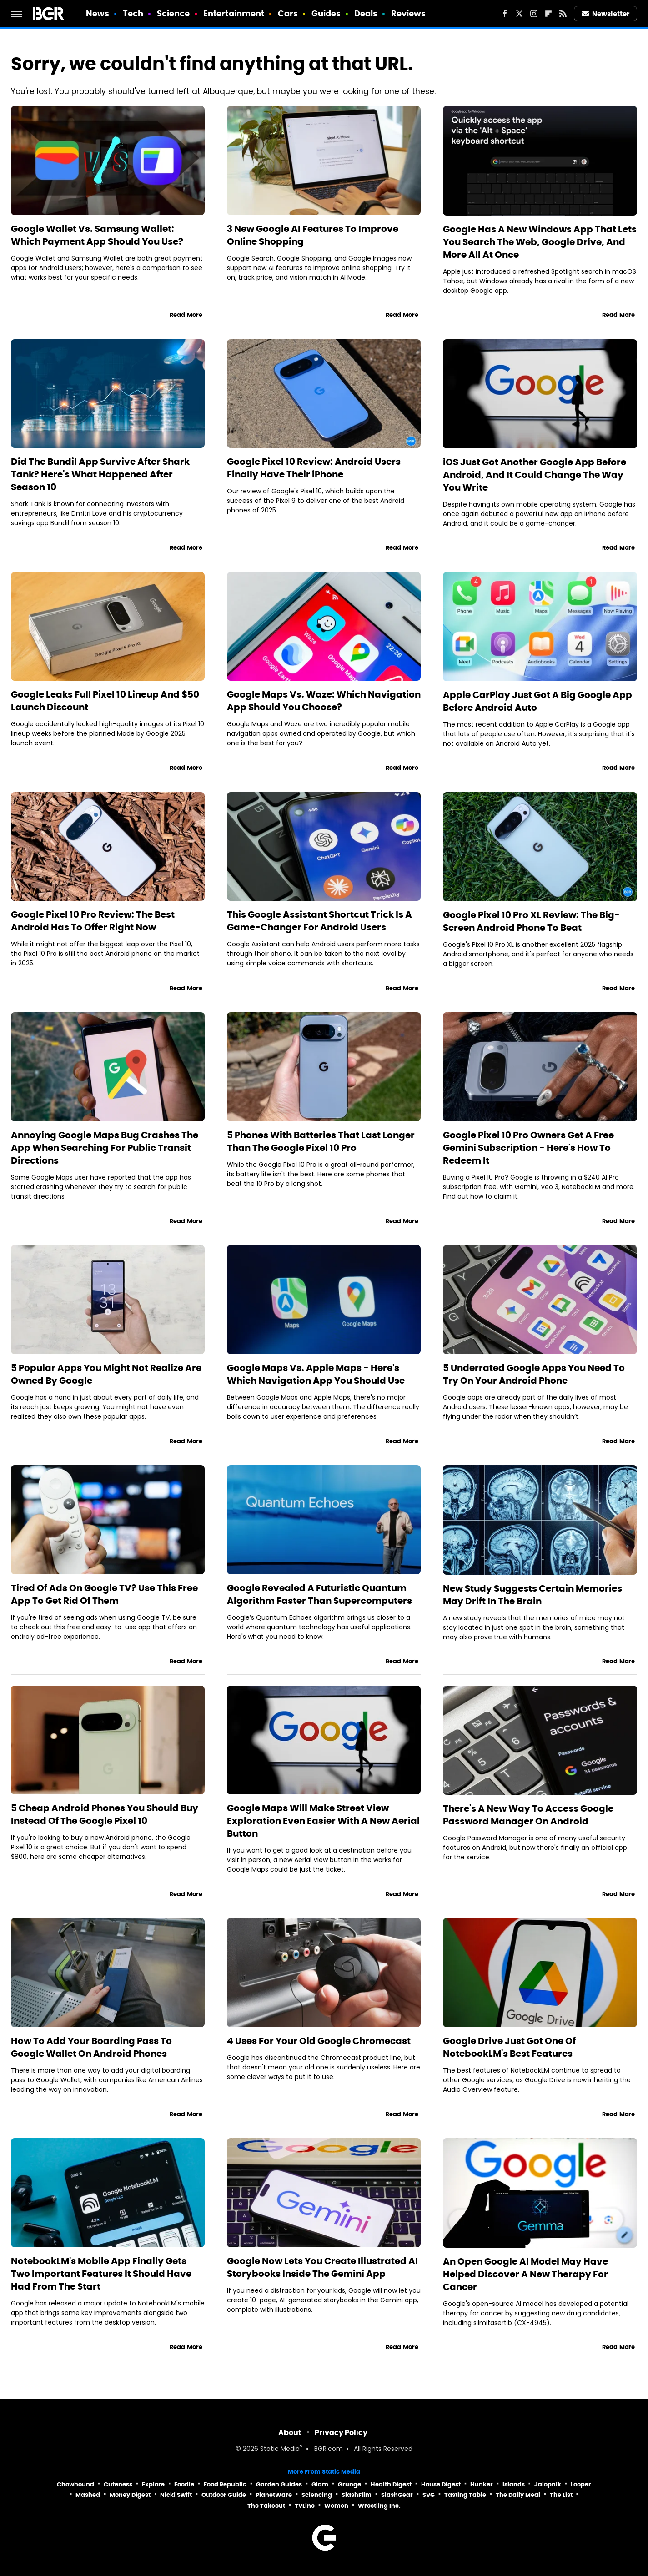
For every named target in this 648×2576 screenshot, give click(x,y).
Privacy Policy (341, 2432)
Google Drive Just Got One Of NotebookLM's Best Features (509, 2047)
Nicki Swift (176, 2495)
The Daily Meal (518, 2495)
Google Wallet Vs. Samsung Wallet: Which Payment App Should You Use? (97, 235)
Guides (326, 13)
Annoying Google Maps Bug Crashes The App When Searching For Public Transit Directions (104, 1147)
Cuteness (118, 2484)
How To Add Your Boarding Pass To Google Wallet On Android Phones (91, 2047)
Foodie (184, 2484)
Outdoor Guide (223, 2495)
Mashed (87, 2495)
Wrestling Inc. (379, 2506)
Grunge (349, 2484)
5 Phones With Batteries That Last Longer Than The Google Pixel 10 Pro (321, 1141)
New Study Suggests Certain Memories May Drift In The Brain (532, 1594)
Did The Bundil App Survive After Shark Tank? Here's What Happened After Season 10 (100, 474)
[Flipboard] (548, 13)
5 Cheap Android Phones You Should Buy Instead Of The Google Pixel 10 (104, 1814)
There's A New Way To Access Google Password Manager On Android (528, 1815)
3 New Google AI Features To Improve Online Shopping (312, 235)
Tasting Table (465, 2495)
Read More (186, 315)
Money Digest (130, 2495)
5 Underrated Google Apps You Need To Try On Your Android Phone (534, 1374)
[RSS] (563, 13)
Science (173, 13)
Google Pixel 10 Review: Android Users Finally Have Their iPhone (314, 468)
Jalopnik (547, 2484)
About (289, 2432)
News (97, 13)
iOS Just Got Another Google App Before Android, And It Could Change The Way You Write (534, 474)
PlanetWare (274, 2495)
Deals (366, 13)
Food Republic (225, 2484)
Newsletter (606, 14)
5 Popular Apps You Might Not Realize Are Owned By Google (106, 1374)
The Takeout (266, 2506)
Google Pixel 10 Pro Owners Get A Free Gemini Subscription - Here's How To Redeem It (528, 1147)
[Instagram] (533, 13)
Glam (319, 2484)
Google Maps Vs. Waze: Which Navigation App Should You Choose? (324, 700)
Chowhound (75, 2484)
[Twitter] (519, 13)
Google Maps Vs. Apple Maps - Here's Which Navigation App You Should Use (316, 1374)
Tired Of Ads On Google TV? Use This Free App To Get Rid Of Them (104, 1594)
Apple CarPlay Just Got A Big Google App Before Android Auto (537, 701)
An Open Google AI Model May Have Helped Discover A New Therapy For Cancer (525, 2274)
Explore (153, 2484)
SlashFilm (357, 2495)
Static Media (280, 2449)
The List (561, 2495)
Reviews (408, 13)
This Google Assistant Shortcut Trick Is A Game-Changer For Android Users (319, 921)
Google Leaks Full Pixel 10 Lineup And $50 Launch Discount (105, 700)
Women (336, 2506)
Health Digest (391, 2484)
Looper (581, 2484)
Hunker (481, 2484)
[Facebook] (504, 13)
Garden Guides (279, 2484)
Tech (133, 13)
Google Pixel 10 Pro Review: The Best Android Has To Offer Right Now (93, 921)
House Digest (441, 2484)
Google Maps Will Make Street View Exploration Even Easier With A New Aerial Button (323, 1820)
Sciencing (316, 2495)
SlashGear (397, 2495)
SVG (428, 2495)
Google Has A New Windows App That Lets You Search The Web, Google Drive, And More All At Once (540, 242)
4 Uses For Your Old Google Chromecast (319, 2041)
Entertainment (233, 13)
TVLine (305, 2506)
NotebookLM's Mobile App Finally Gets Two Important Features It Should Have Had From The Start (101, 2273)
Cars (288, 13)
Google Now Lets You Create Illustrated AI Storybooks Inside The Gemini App (322, 2267)
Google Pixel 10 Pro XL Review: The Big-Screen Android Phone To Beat (531, 921)
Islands (513, 2484)
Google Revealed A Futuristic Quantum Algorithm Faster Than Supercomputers (319, 1594)
